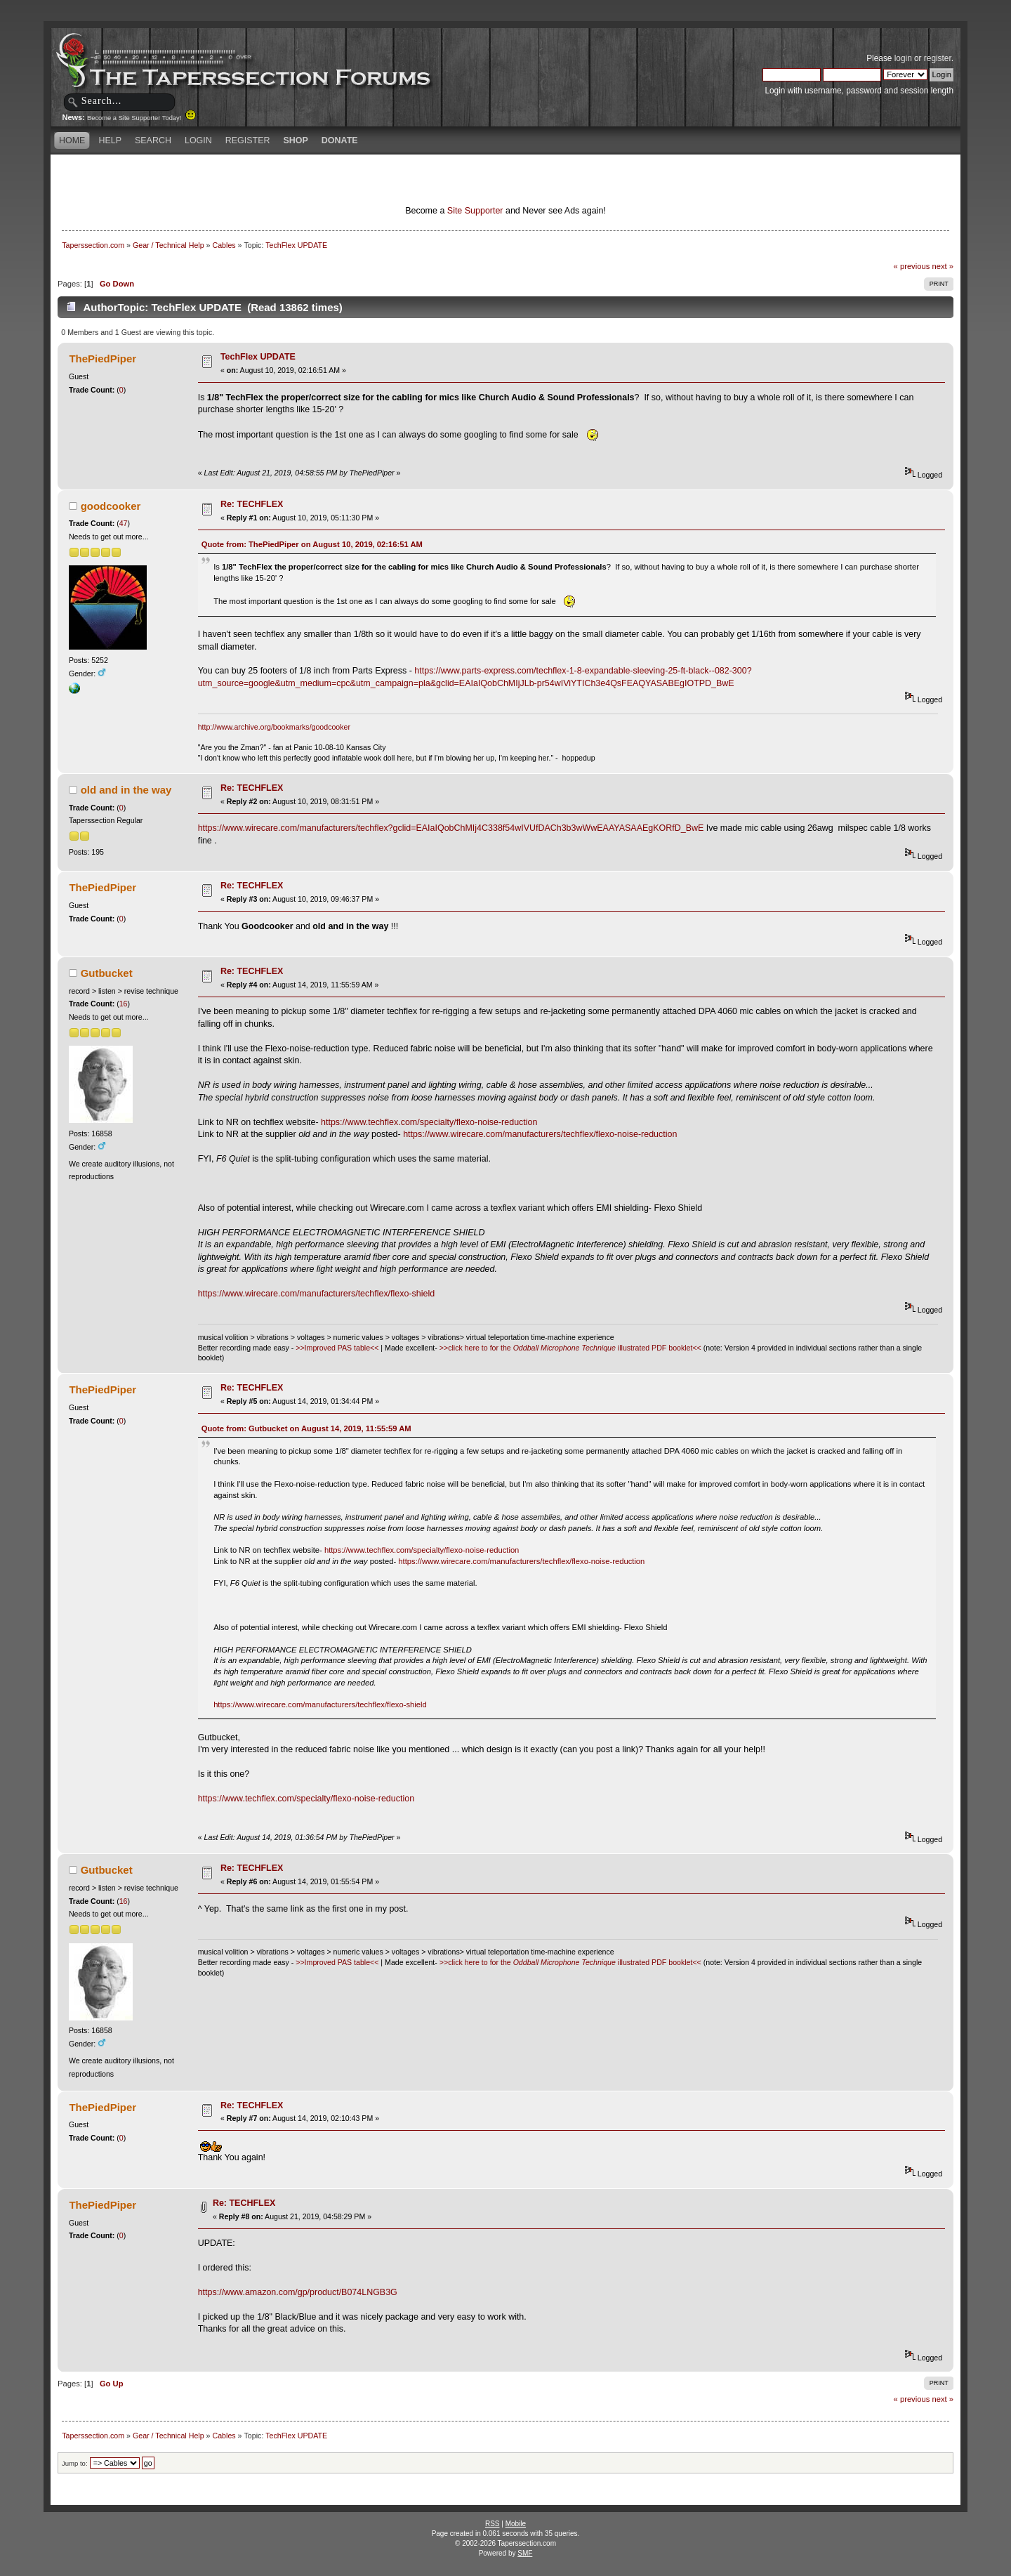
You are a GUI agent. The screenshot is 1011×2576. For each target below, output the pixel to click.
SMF (524, 2553)
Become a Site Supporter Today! (141, 117)
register (937, 58)
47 (123, 523)
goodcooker (111, 506)
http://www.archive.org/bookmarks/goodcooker (274, 727)
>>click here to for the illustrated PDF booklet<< (570, 1347)
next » (942, 266)
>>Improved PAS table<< (337, 1347)
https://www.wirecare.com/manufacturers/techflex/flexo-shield (316, 1294)
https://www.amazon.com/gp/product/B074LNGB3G (297, 2292)
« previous (912, 266)
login (903, 58)
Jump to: (75, 2463)
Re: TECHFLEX (251, 504)
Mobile (515, 2524)
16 (123, 1003)
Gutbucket (107, 973)
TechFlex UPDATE (258, 357)
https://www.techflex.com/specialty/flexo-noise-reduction (429, 1122)
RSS (492, 2524)
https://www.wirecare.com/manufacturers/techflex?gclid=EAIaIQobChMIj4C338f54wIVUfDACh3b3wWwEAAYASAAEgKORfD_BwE (451, 828)
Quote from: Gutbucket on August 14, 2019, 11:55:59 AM (306, 1428)
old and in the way (126, 790)
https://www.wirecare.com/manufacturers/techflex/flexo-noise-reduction (540, 1134)
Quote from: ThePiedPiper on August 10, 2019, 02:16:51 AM (312, 544)
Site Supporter (475, 211)
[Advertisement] (340, 179)
